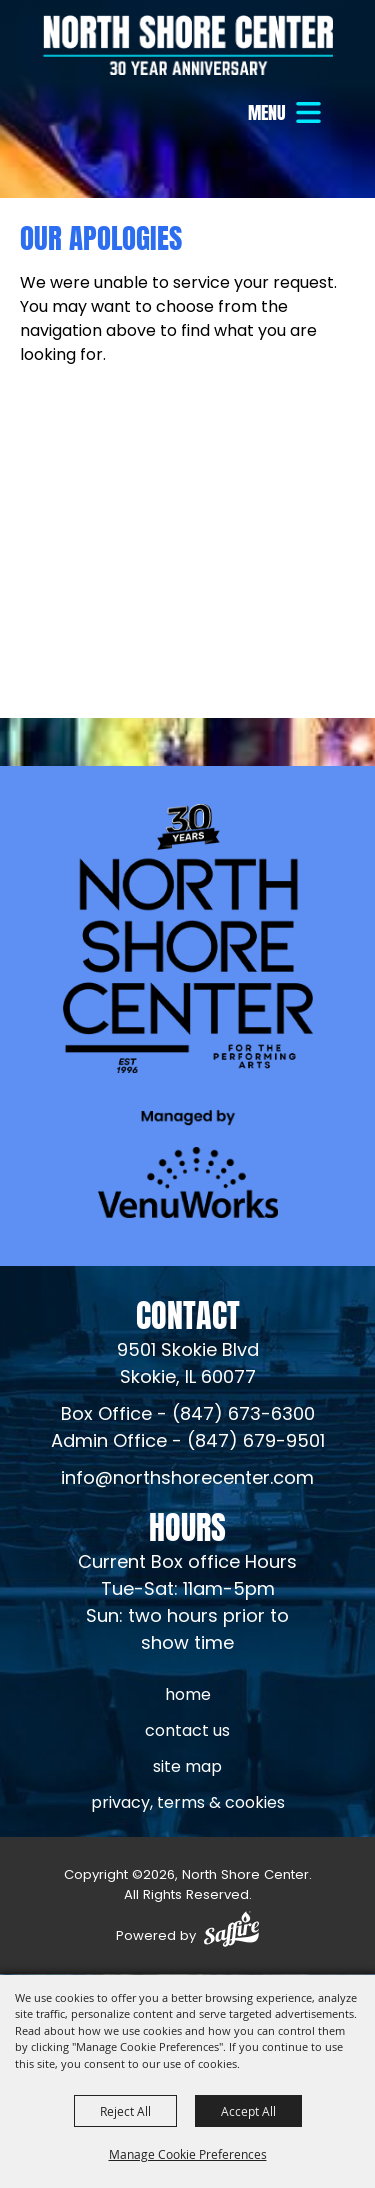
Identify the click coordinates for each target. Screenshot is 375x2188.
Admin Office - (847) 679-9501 (188, 1442)
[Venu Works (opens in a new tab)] (188, 1163)
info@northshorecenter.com (187, 1479)
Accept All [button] (248, 2111)
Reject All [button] (125, 2111)
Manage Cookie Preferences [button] (188, 2154)
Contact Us (187, 1732)
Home (188, 1696)
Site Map (187, 1768)
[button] (287, 112)
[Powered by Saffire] (231, 1932)
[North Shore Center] (188, 45)
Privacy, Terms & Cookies (188, 1804)
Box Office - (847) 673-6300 (188, 1415)
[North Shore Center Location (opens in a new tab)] (188, 1365)
